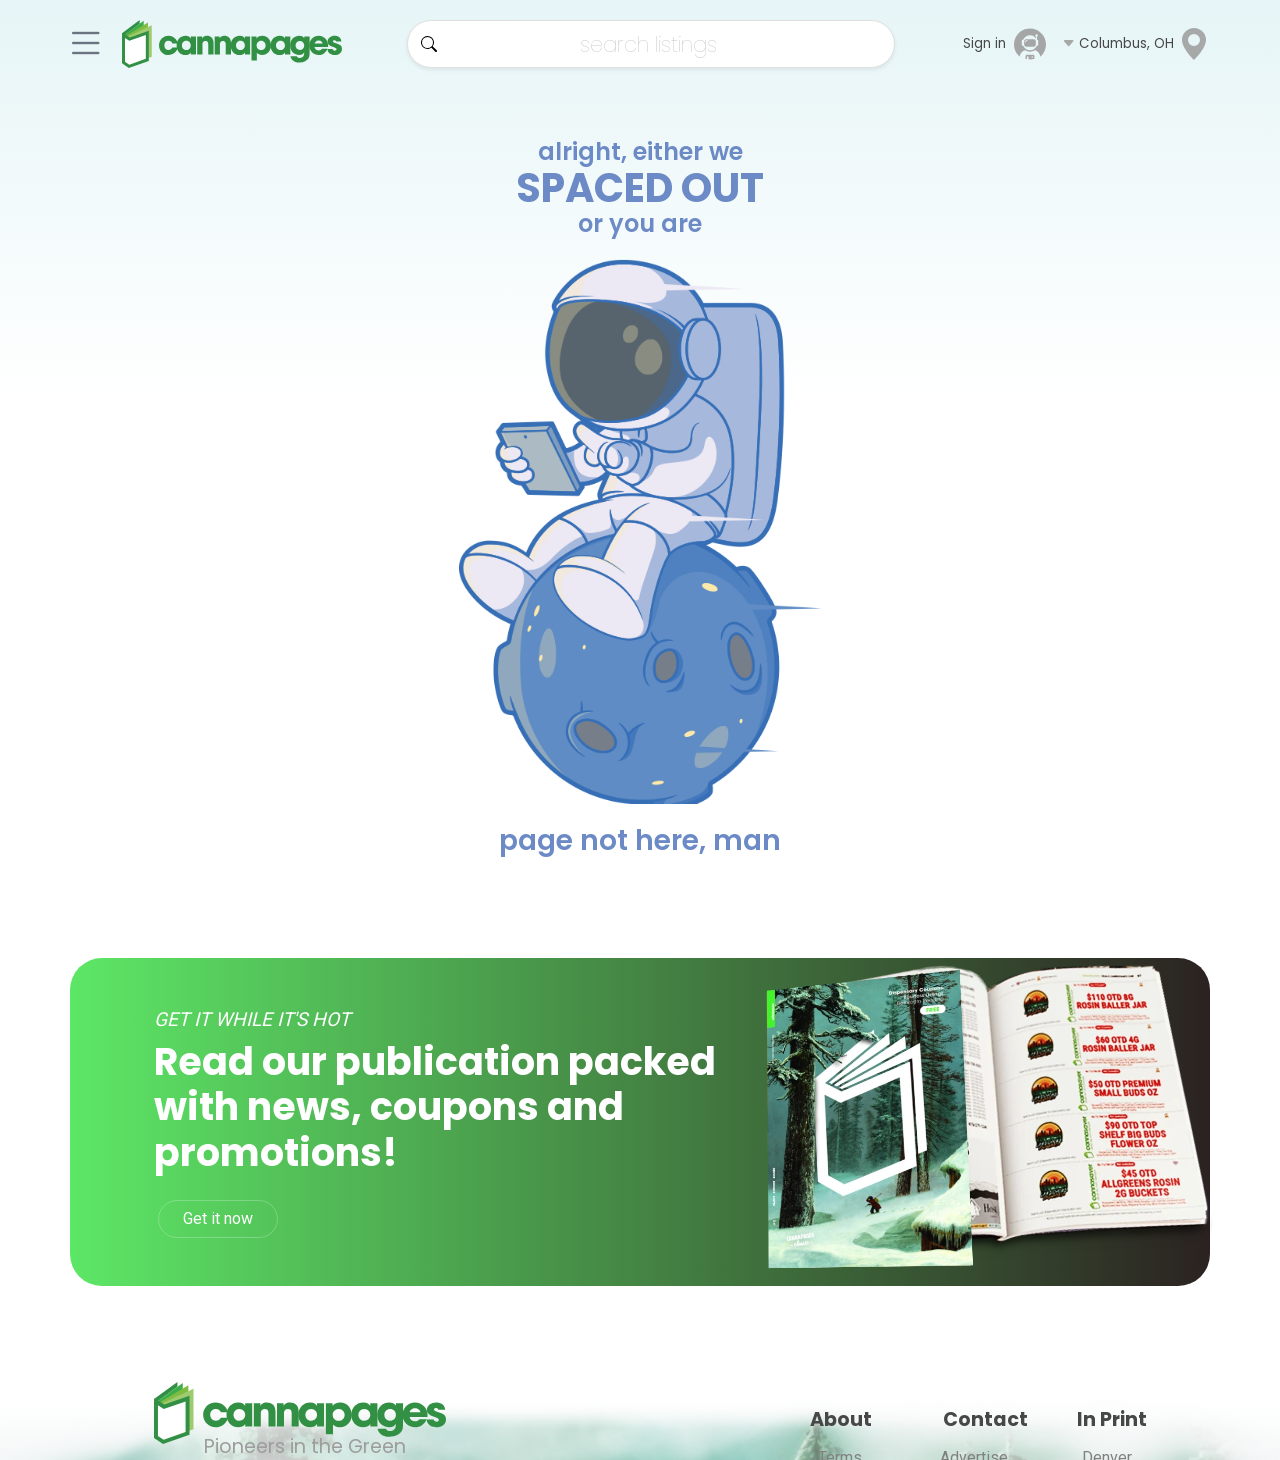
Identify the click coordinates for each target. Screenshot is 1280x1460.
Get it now (218, 1218)
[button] (1136, 44)
